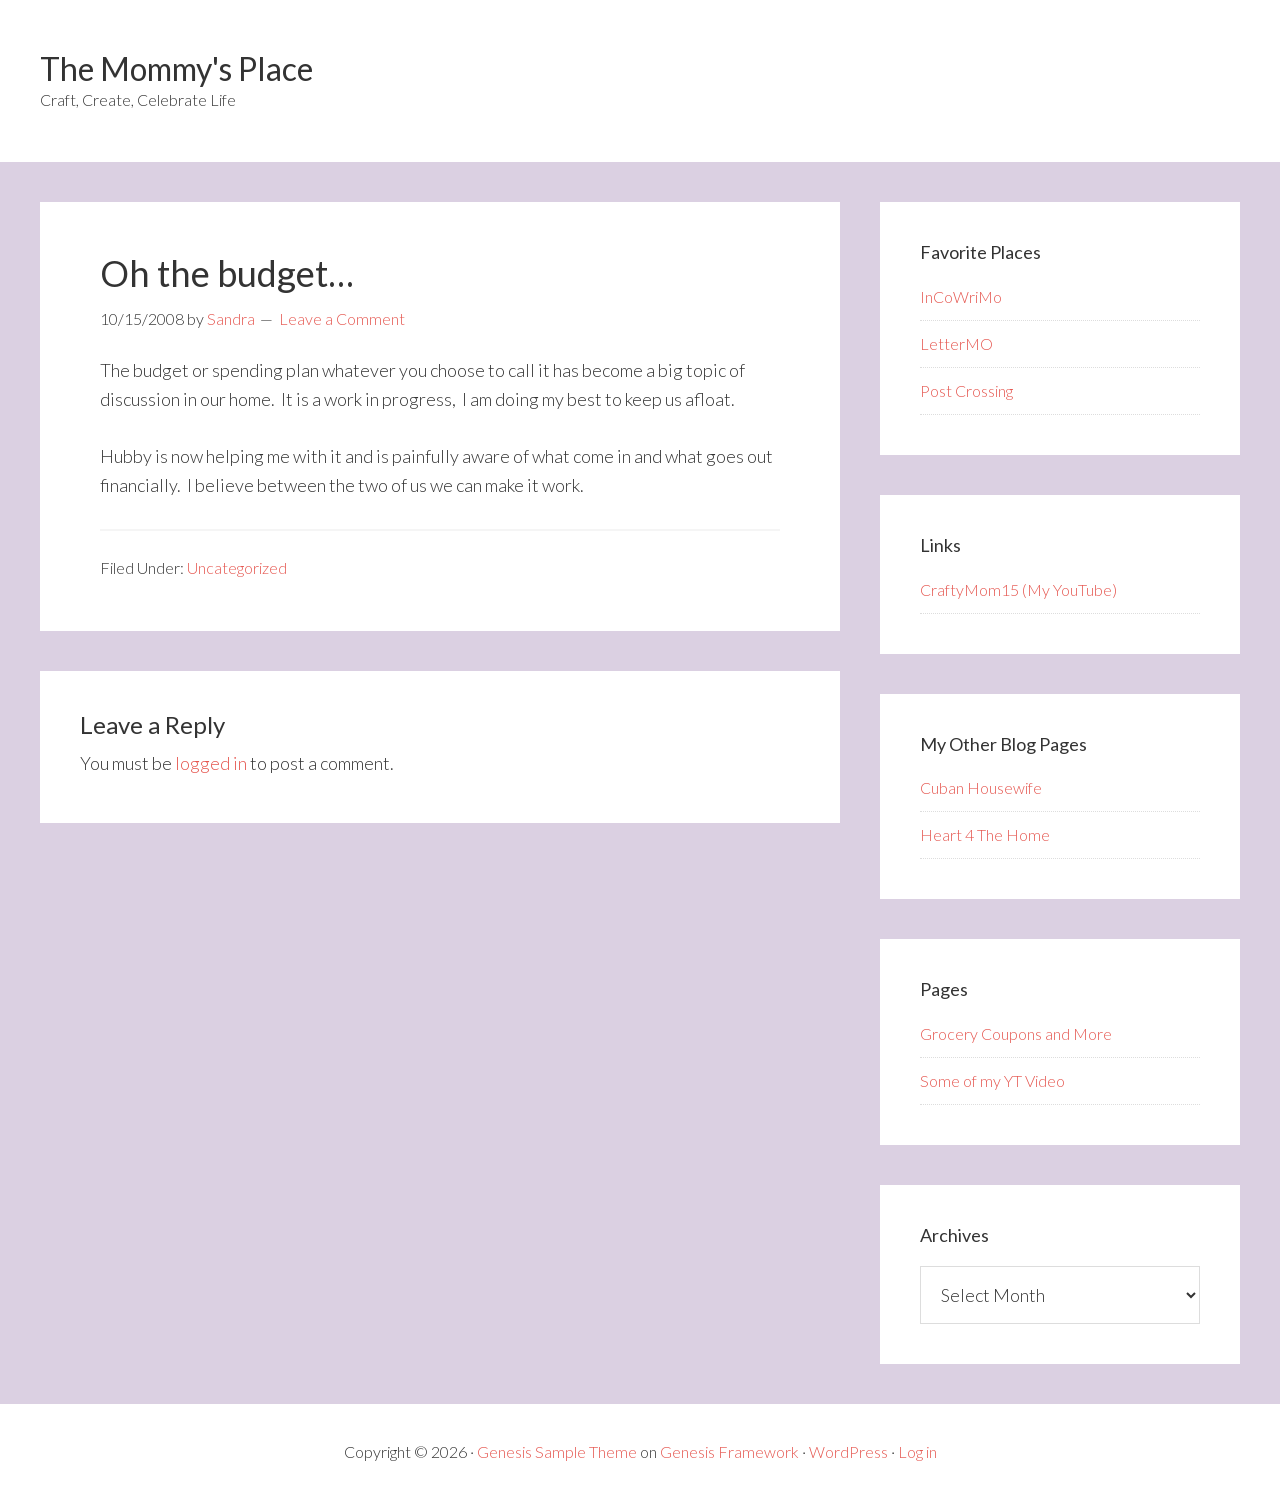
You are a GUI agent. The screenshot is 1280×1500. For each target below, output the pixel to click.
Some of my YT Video (992, 1080)
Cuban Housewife (981, 787)
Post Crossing (966, 390)
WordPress (848, 1451)
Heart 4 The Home (985, 834)
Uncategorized (237, 567)
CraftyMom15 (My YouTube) (1018, 589)
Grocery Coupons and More (1016, 1033)
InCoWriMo (961, 296)
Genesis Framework (729, 1451)
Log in (917, 1451)
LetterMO (956, 343)
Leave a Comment (342, 318)
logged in (211, 763)
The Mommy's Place (176, 68)
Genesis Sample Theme (557, 1451)
